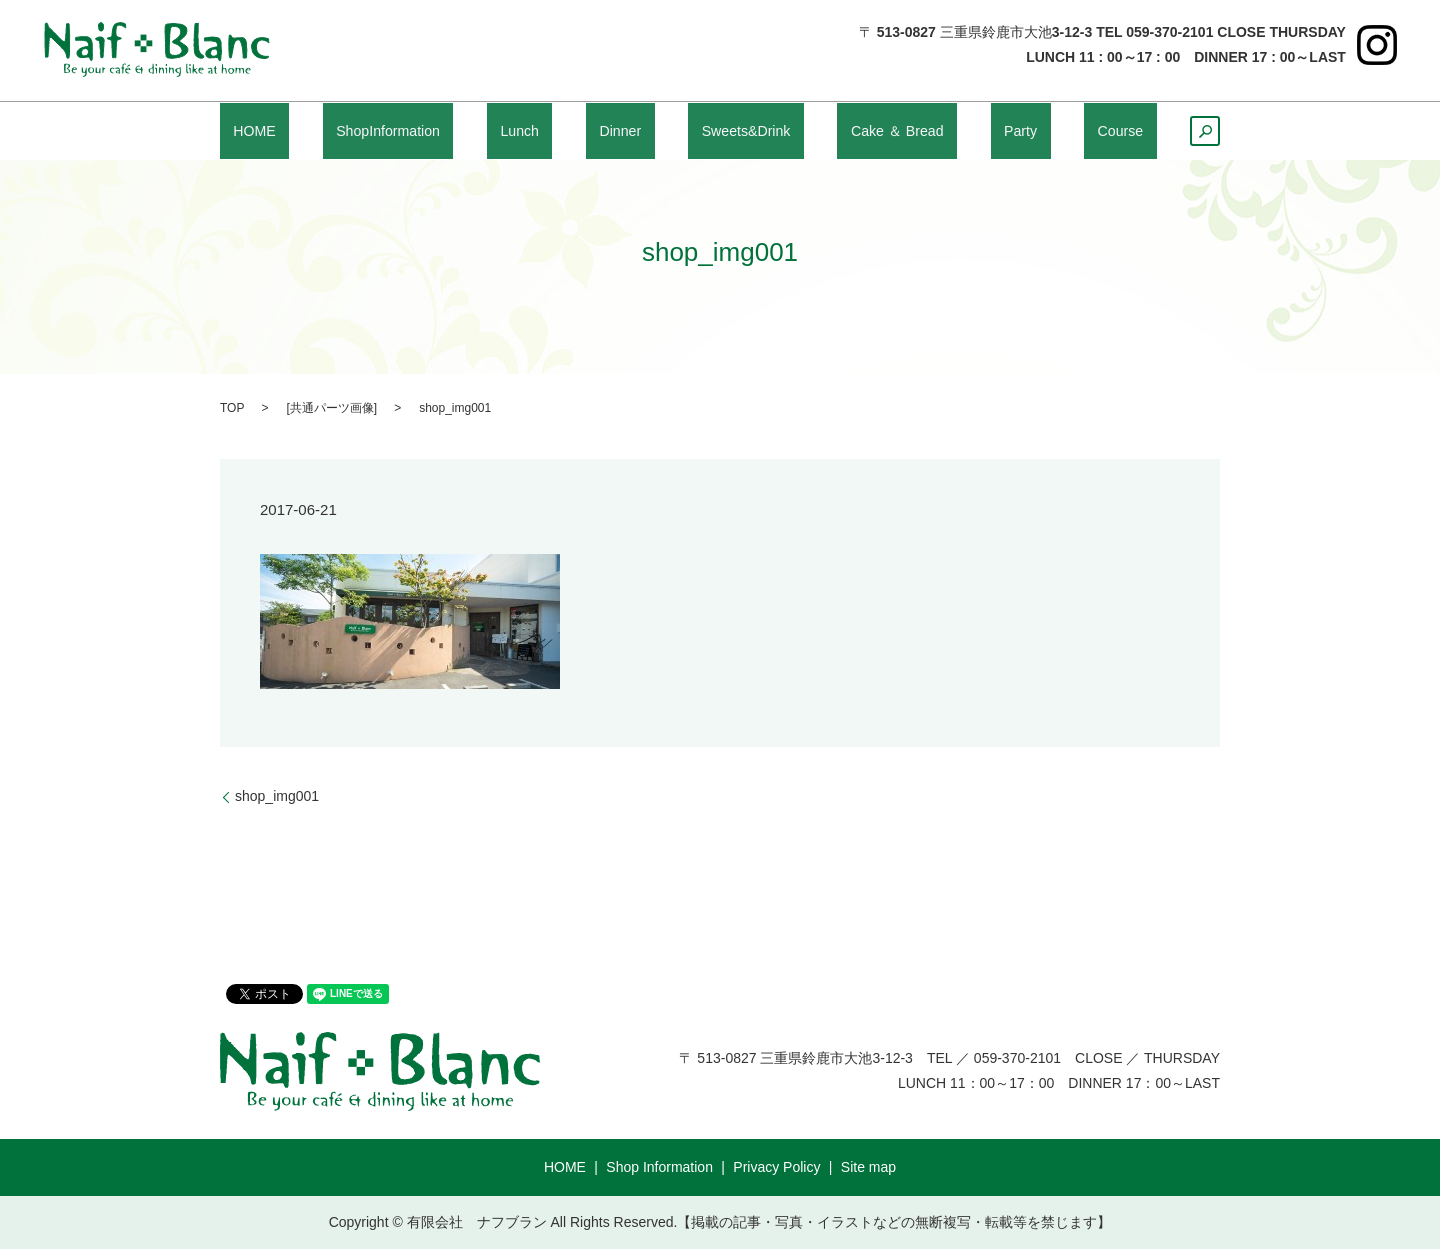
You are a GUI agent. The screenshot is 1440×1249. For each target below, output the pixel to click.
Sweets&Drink (744, 131)
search (1198, 137)
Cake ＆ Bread (900, 131)
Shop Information (659, 1167)
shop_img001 (277, 796)
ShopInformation (401, 131)
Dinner (622, 131)
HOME (268, 131)
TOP (232, 408)
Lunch (533, 131)
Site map (868, 1167)
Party (1017, 131)
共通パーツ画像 (332, 408)
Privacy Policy (776, 1167)
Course (1104, 131)
